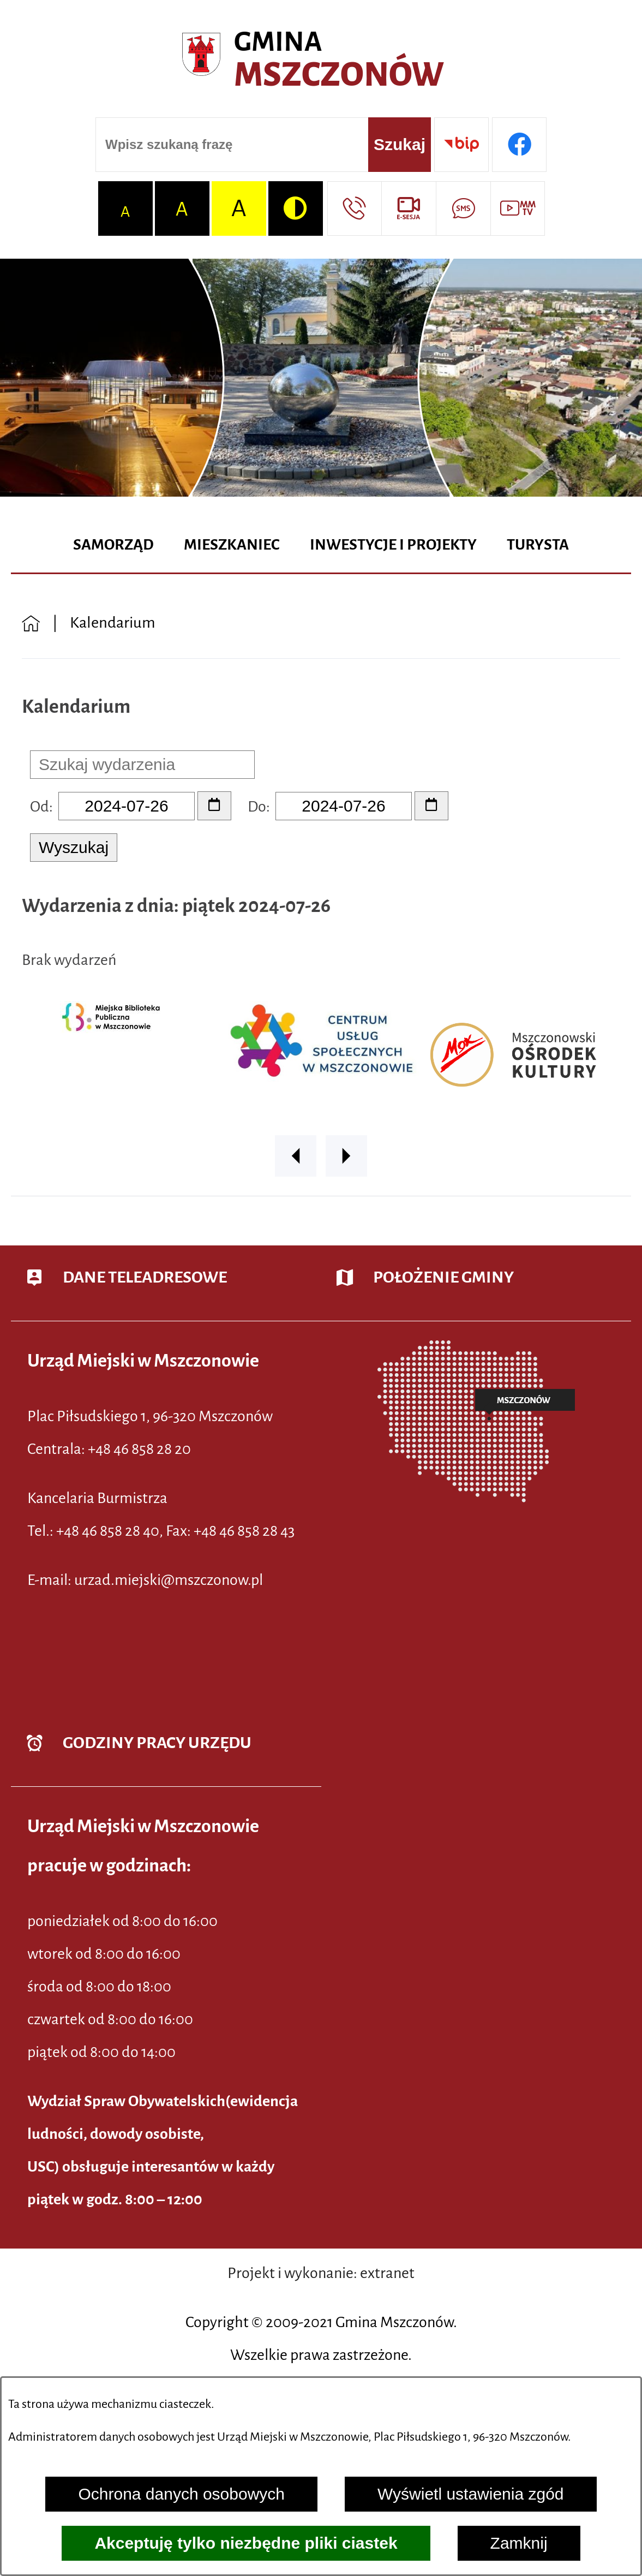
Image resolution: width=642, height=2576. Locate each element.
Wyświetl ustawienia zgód (470, 2494)
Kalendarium (112, 622)
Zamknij (519, 2543)
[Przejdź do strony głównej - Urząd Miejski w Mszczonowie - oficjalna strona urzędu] (321, 60)
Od (39, 806)
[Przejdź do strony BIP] (461, 144)
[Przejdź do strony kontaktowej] (354, 208)
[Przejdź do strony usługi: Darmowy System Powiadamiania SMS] (463, 208)
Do (257, 806)
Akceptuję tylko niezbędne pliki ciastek (245, 2543)
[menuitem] (113, 545)
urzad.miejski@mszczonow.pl (168, 1580)
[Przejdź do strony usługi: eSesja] (408, 208)
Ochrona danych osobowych (181, 2494)
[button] (295, 1156)
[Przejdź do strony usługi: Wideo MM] (517, 208)
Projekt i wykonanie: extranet (321, 2273)
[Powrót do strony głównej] (31, 622)
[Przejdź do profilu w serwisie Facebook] (519, 144)
